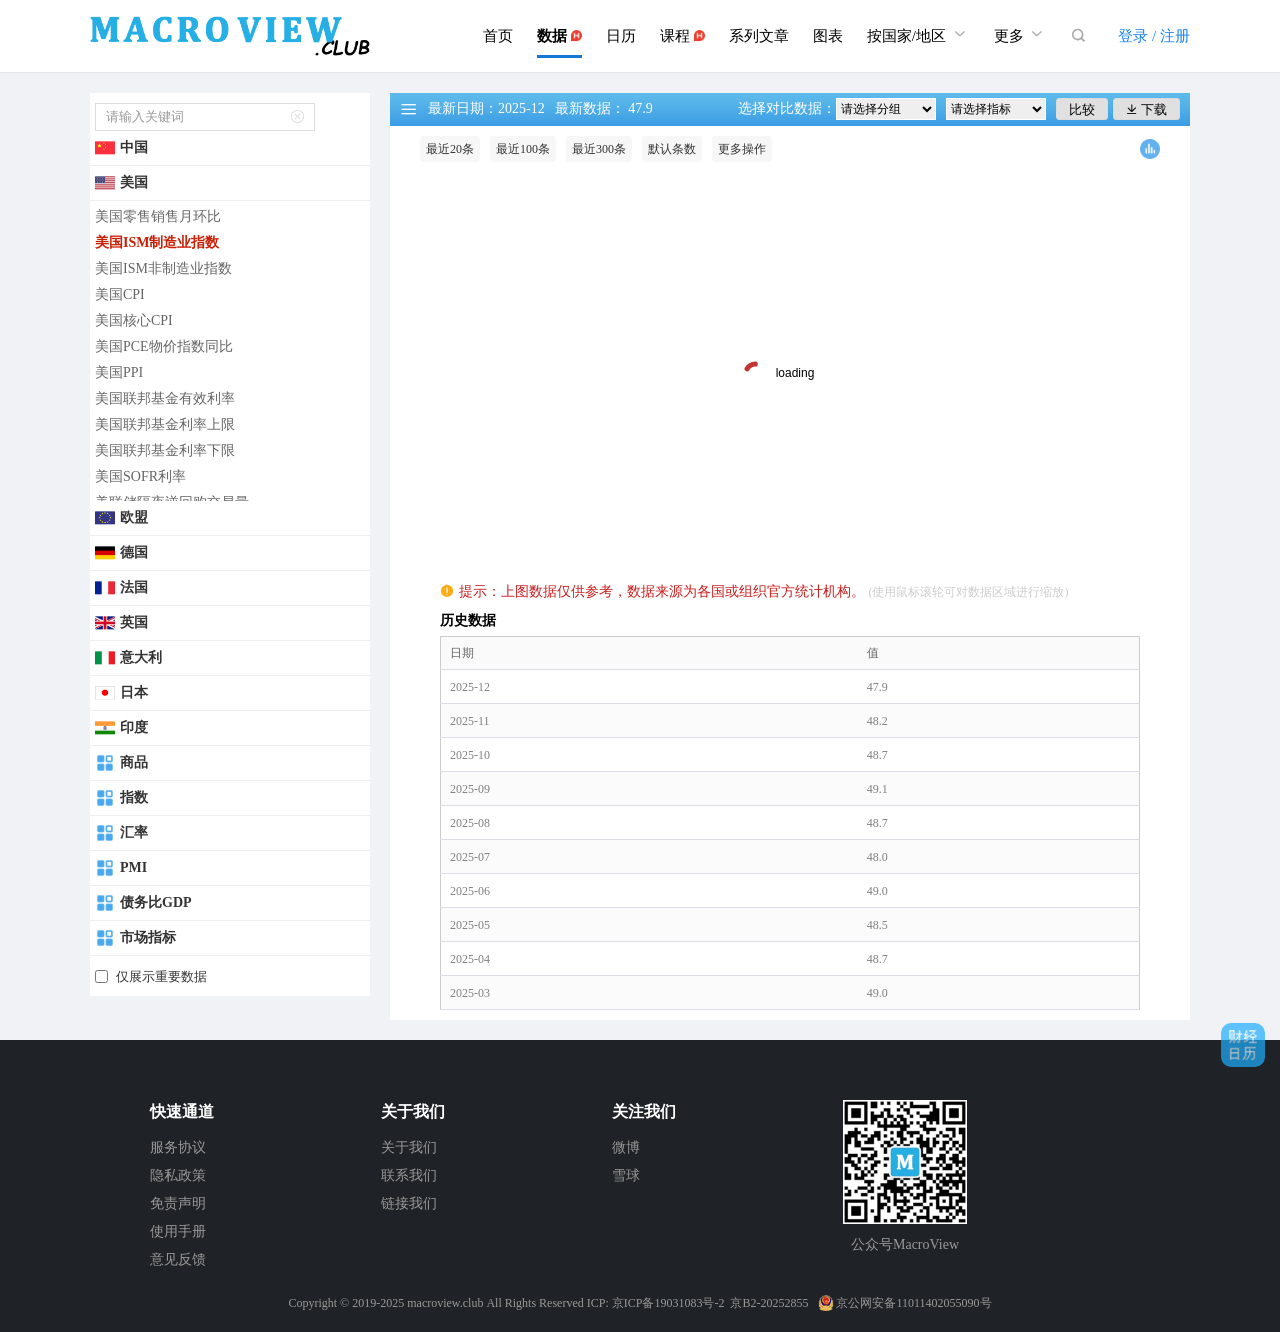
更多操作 (742, 149)
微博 (626, 1147)
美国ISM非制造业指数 (163, 268)
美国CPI (120, 294)
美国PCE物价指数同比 (164, 346)
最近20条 (450, 149)
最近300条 (599, 149)
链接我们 (409, 1203)
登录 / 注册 (1154, 36)
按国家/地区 (918, 33)
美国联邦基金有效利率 (165, 398)
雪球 (626, 1175)
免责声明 (178, 1203)
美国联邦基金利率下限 (165, 450)
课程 (682, 36)
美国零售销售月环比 (158, 216)
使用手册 (178, 1231)
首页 (498, 36)
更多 (1021, 33)
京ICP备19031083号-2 (668, 1303)
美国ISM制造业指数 (157, 242)
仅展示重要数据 (161, 976)
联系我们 (409, 1175)
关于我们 (409, 1147)
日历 (621, 36)
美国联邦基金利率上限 (165, 424)
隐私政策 (178, 1175)
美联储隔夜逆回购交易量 (172, 502)
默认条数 (672, 149)
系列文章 (759, 36)
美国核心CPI (134, 320)
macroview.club (445, 1303)
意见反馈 (178, 1259)
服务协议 (178, 1147)
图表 (828, 36)
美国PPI (119, 372)
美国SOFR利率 (140, 476)
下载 (1146, 109)
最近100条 (523, 149)
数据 (559, 36)
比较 (1082, 109)
